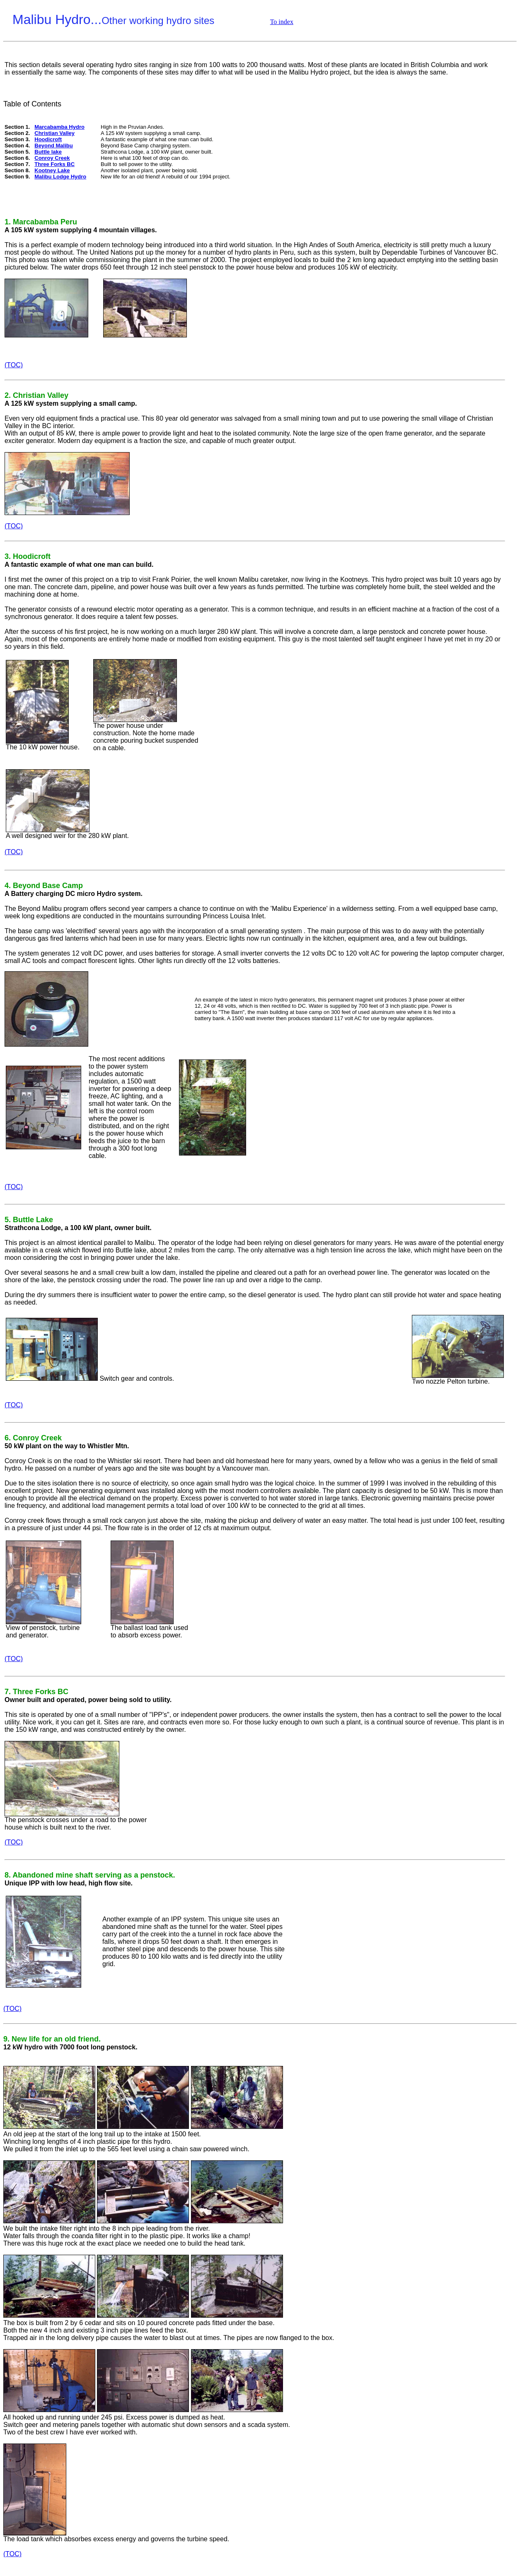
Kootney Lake (52, 170)
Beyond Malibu (53, 145)
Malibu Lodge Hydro (60, 176)
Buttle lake (48, 152)
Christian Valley (54, 133)
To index (281, 21)
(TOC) (14, 364)
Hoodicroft (48, 139)
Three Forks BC (54, 164)
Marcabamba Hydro (59, 127)
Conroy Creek (52, 158)
